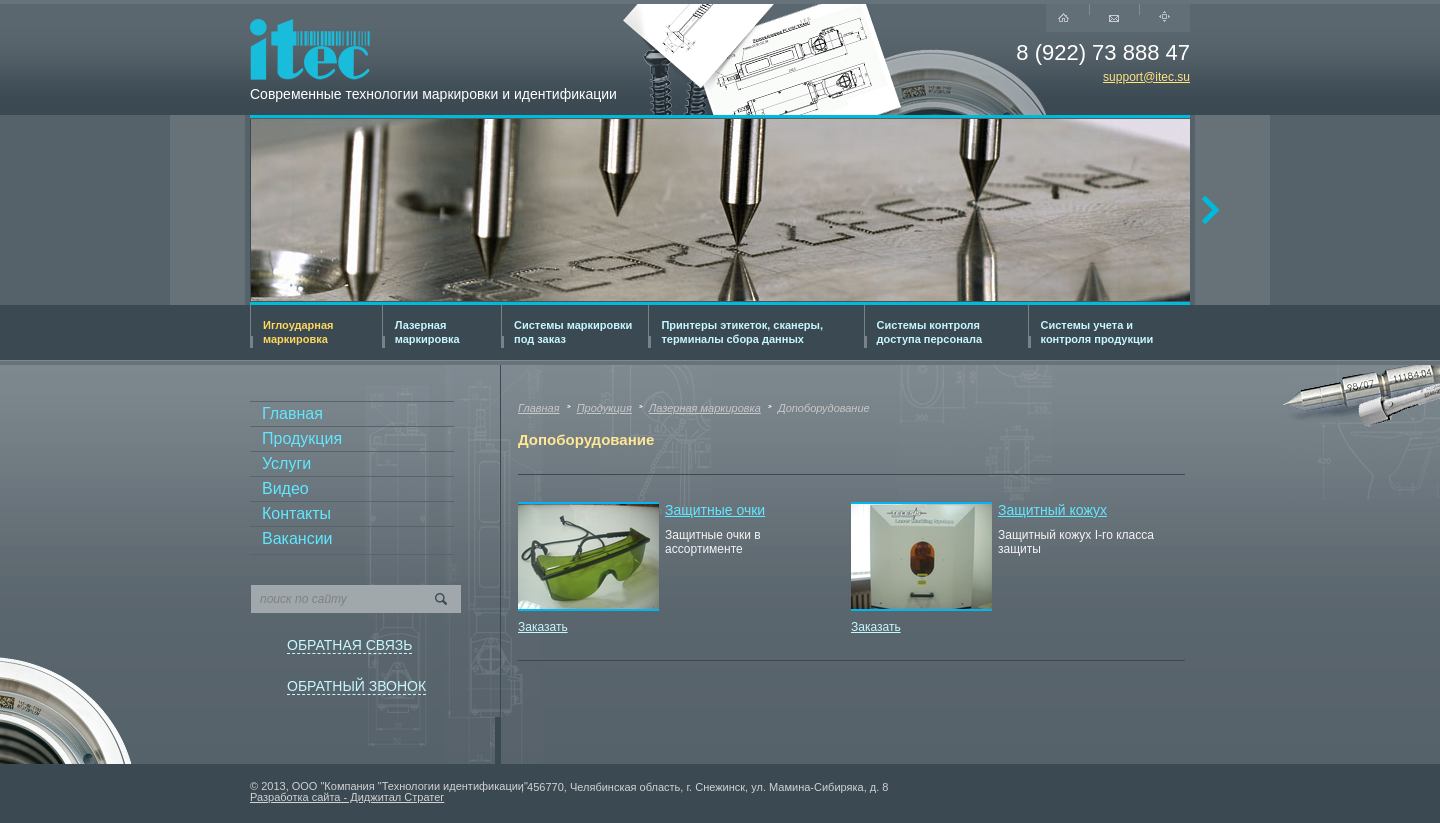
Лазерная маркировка (705, 408)
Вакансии (297, 538)
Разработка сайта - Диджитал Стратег (347, 797)
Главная (292, 413)
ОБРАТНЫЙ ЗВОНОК (356, 686)
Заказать (543, 627)
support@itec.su (1146, 78)
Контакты (296, 513)
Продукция (302, 438)
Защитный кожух (1052, 510)
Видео (285, 488)
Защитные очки (715, 510)
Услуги (286, 463)
